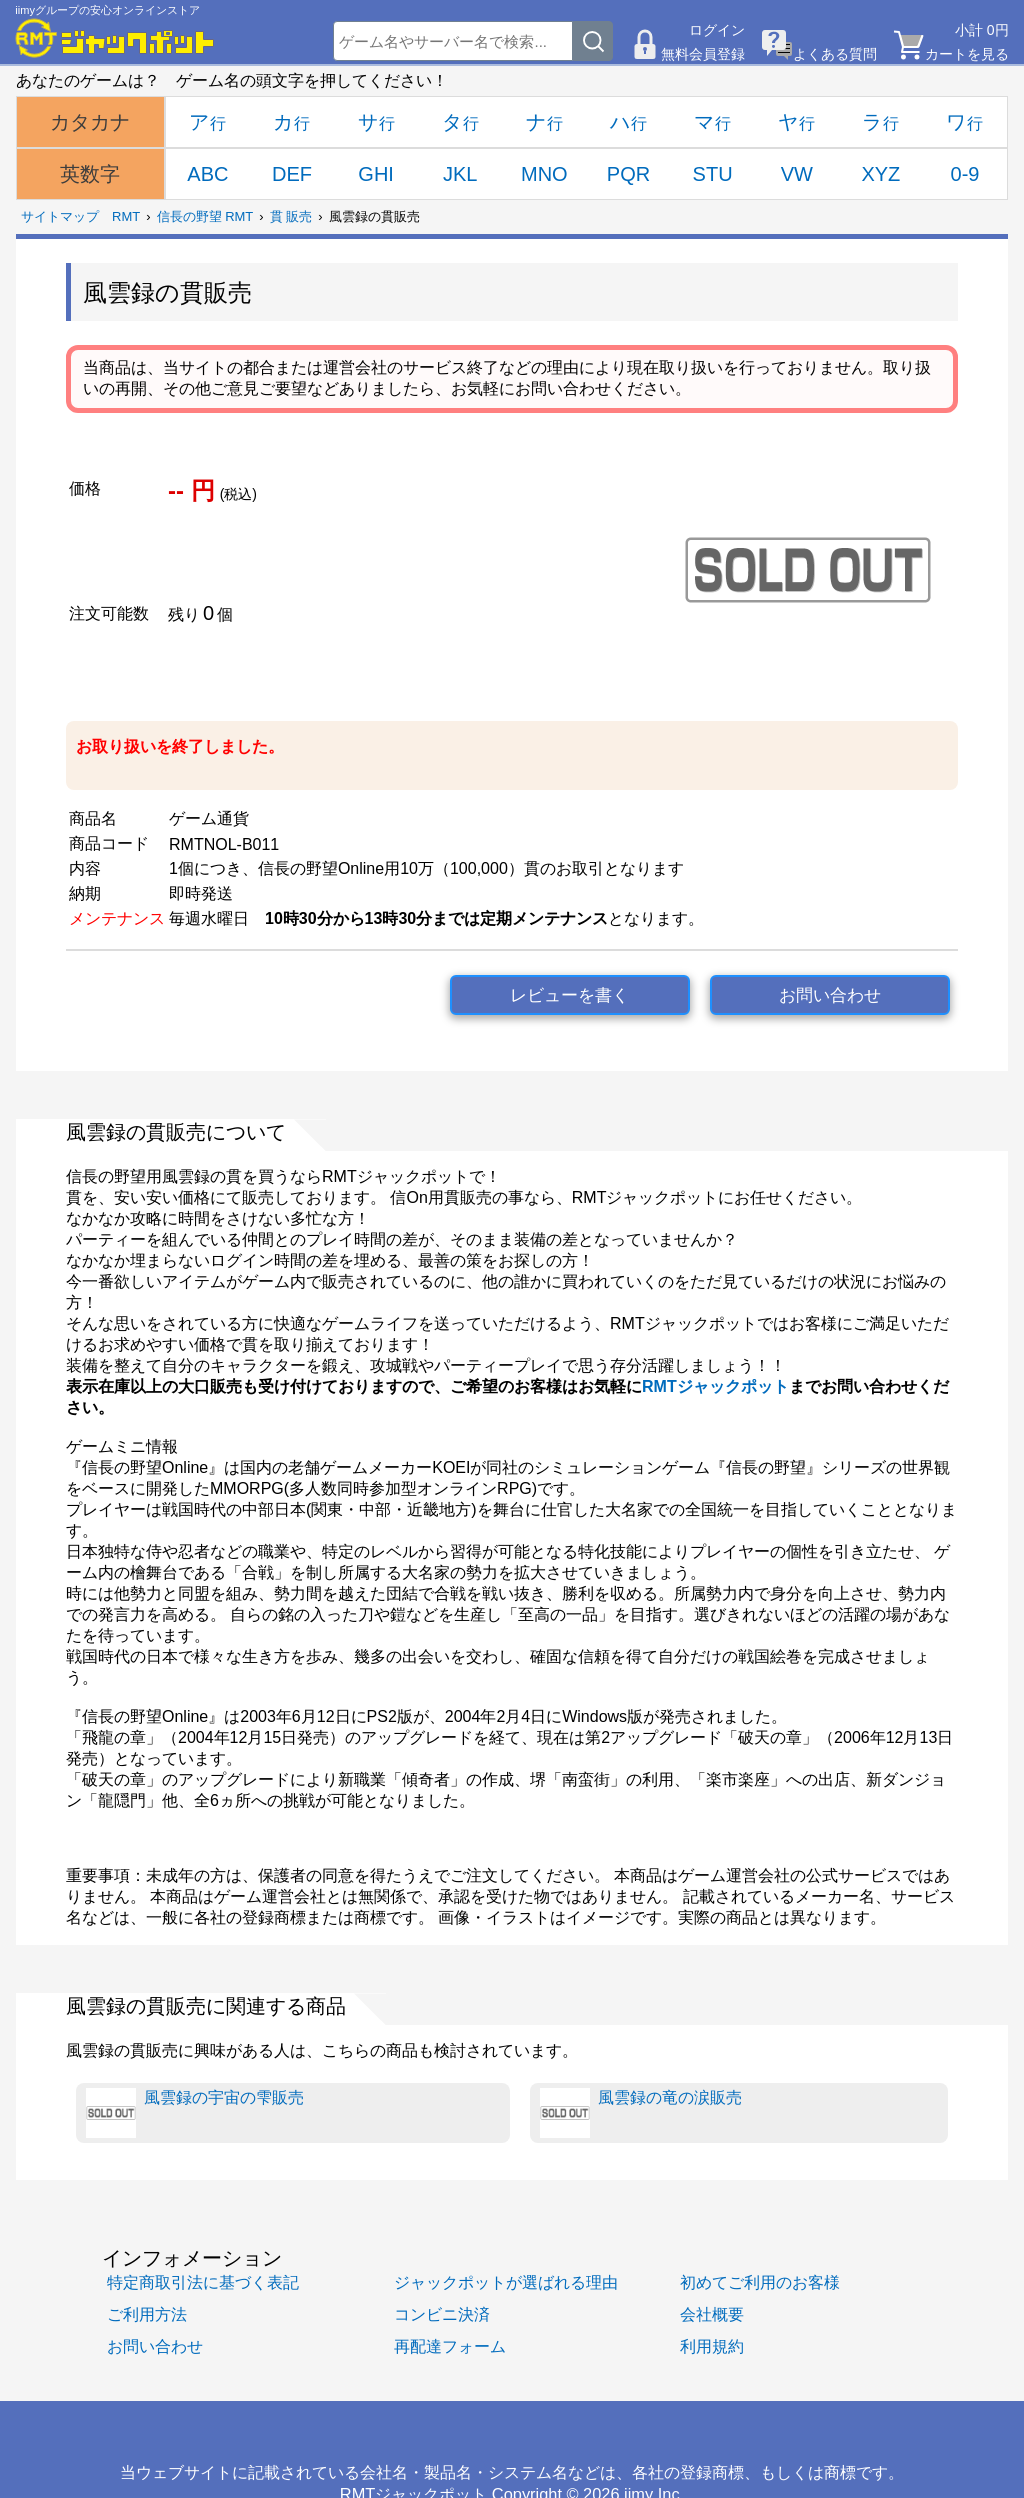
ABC (207, 174)
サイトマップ (60, 216)
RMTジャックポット (715, 1386)
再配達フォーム (450, 2346)
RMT (126, 216)
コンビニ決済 (442, 2314)
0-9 (965, 174)
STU (713, 174)
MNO (544, 174)
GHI (376, 174)
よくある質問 (835, 54)
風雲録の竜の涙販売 (641, 2113)
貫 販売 (291, 216)
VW (797, 174)
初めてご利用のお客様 (760, 2282)
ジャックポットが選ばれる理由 (506, 2282)
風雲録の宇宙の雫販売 (195, 2113)
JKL (460, 174)
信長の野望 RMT (205, 216)
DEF (292, 174)
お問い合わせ (830, 995)
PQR (628, 174)
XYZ (880, 174)
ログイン (717, 30)
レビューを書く (569, 995)
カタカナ (90, 122)
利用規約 (712, 2346)
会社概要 (712, 2314)
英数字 (90, 174)
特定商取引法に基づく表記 (203, 2282)
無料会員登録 (703, 54)
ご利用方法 (147, 2314)
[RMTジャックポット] (115, 38)
